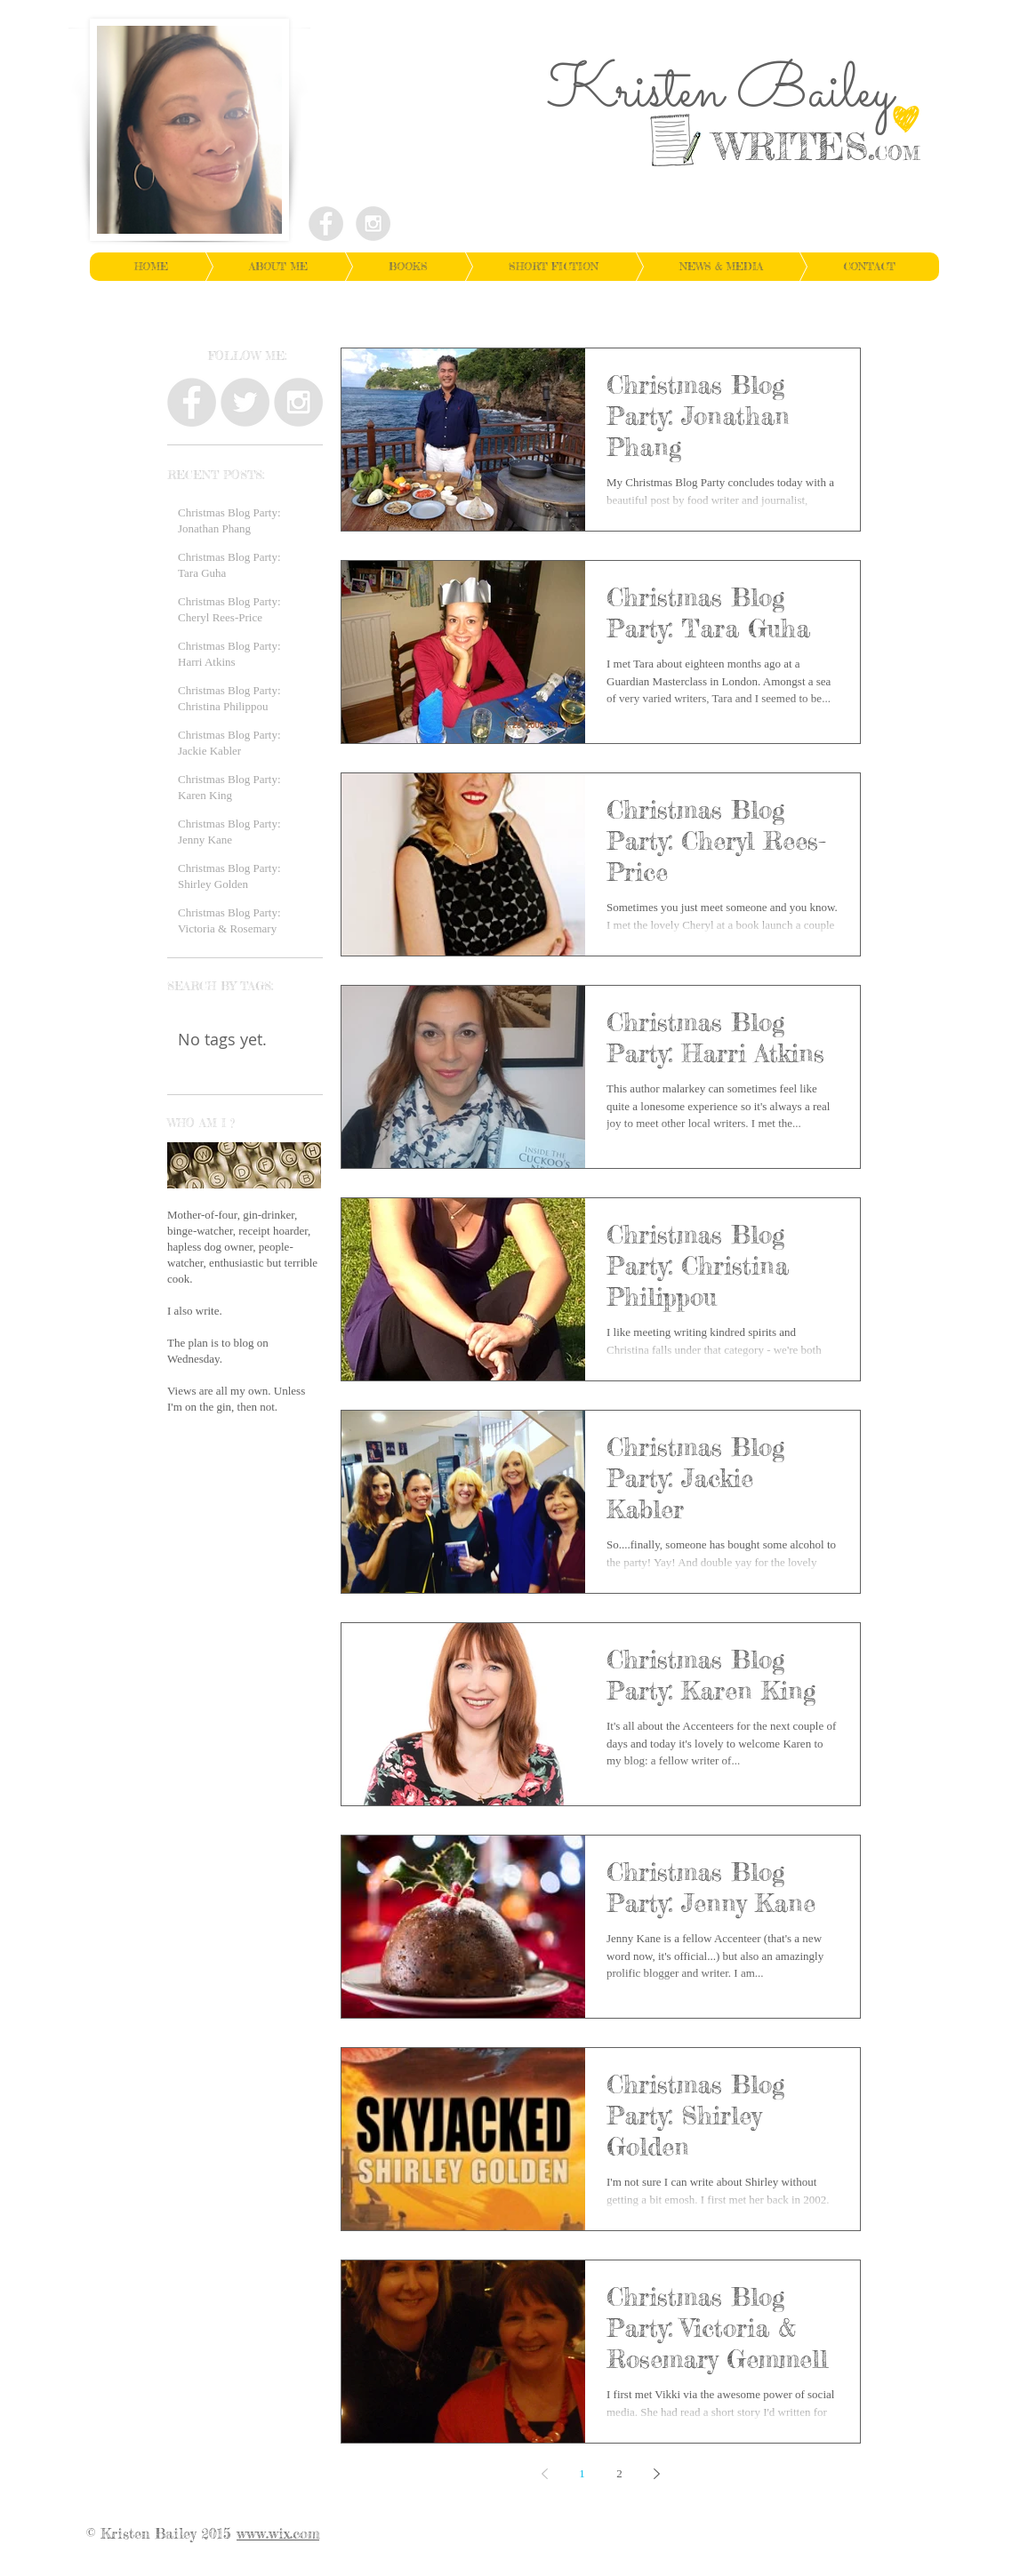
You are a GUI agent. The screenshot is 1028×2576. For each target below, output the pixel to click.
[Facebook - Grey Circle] (326, 223)
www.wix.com (278, 2533)
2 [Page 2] (619, 2473)
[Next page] (657, 2474)
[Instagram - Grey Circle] (373, 223)
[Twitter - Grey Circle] (245, 402)
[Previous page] (545, 2474)
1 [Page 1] (582, 2473)
